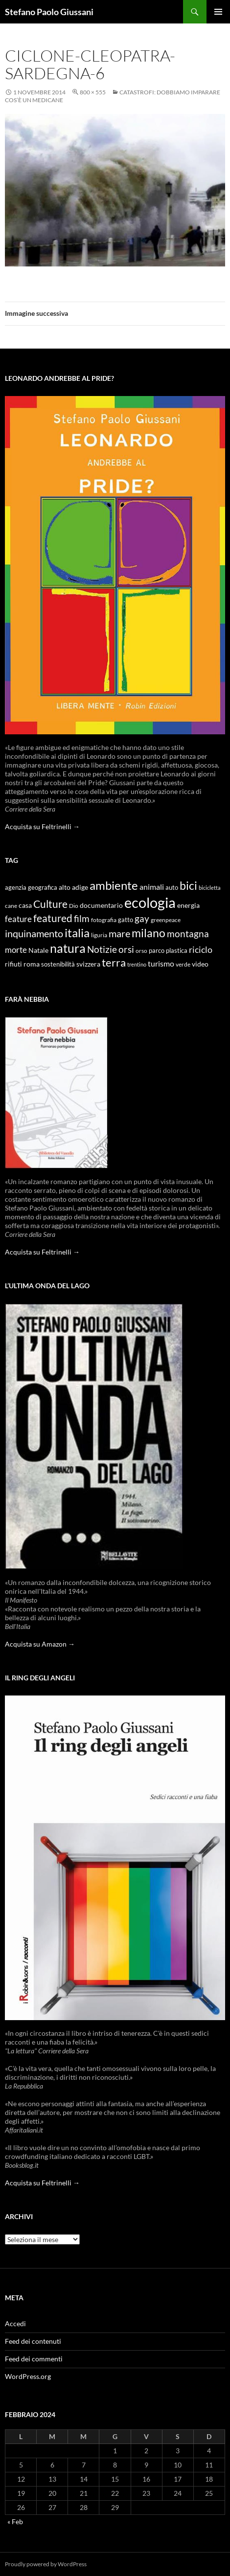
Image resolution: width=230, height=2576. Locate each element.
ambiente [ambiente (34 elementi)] (114, 885)
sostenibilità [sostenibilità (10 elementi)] (58, 964)
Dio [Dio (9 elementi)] (73, 905)
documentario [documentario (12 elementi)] (101, 905)
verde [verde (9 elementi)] (183, 964)
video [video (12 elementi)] (200, 964)
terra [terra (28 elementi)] (114, 962)
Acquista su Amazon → (40, 1644)
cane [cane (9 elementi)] (11, 905)
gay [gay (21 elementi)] (142, 918)
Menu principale (218, 11)
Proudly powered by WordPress (46, 2564)
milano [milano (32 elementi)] (148, 933)
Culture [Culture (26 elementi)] (50, 904)
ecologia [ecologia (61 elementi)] (150, 902)
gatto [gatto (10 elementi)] (125, 920)
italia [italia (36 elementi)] (77, 932)
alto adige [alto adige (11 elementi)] (73, 887)
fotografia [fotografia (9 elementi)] (103, 920)
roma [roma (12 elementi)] (31, 964)
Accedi (15, 2323)
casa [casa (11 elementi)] (25, 905)
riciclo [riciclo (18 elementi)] (200, 949)
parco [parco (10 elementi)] (156, 950)
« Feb (15, 2521)
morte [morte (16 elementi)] (16, 950)
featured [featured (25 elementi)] (52, 918)
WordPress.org (28, 2376)
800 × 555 (93, 92)
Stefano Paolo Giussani (49, 11)
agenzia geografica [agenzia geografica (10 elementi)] (31, 887)
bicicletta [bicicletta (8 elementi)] (210, 887)
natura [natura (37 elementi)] (68, 948)
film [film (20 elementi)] (82, 918)
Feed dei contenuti (33, 2341)
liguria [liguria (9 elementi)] (99, 935)
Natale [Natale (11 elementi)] (38, 950)
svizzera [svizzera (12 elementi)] (88, 964)
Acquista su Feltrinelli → (42, 826)
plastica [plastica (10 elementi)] (176, 950)
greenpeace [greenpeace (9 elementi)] (166, 920)
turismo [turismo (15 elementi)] (161, 963)
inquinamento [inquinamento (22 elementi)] (34, 933)
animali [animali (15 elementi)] (151, 886)
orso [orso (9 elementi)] (141, 950)
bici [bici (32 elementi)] (188, 885)
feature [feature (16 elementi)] (18, 919)
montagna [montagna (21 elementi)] (188, 933)
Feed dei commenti (34, 2359)
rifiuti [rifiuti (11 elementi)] (13, 964)
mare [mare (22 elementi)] (119, 933)
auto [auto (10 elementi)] (171, 887)
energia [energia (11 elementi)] (188, 905)
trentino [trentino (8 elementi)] (136, 964)
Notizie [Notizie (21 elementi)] (102, 949)
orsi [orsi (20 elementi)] (126, 949)
